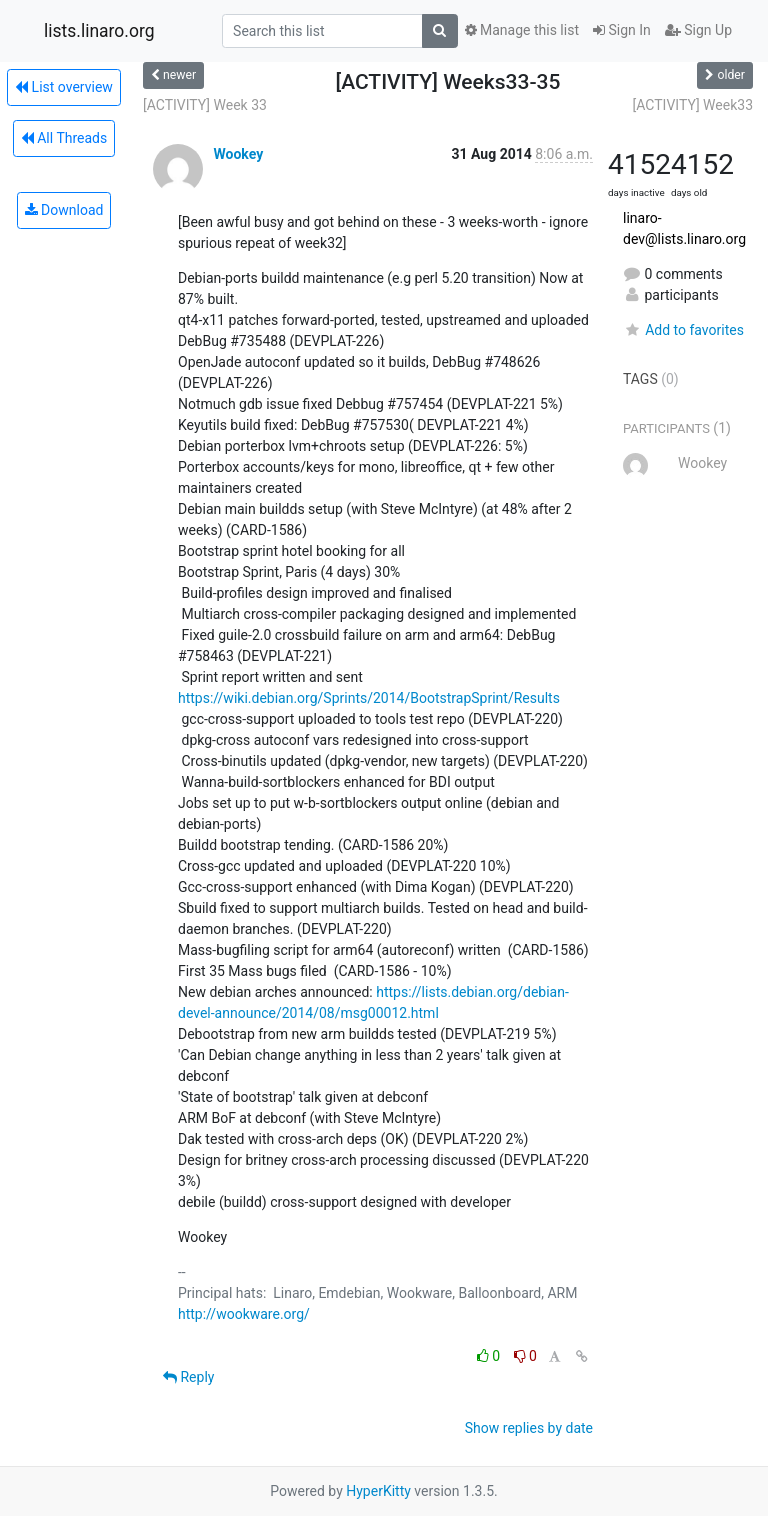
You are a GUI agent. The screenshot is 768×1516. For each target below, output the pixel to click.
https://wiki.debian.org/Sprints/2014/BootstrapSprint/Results (369, 698)
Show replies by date (529, 1428)
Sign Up (698, 30)
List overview (64, 87)
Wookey (238, 154)
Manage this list (522, 30)
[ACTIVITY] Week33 (693, 105)
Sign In (622, 30)
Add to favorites (683, 330)
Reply (188, 1377)
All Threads (64, 138)
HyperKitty (378, 1491)
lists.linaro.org (99, 31)
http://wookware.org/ (244, 1314)
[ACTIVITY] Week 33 (205, 105)
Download (64, 210)
